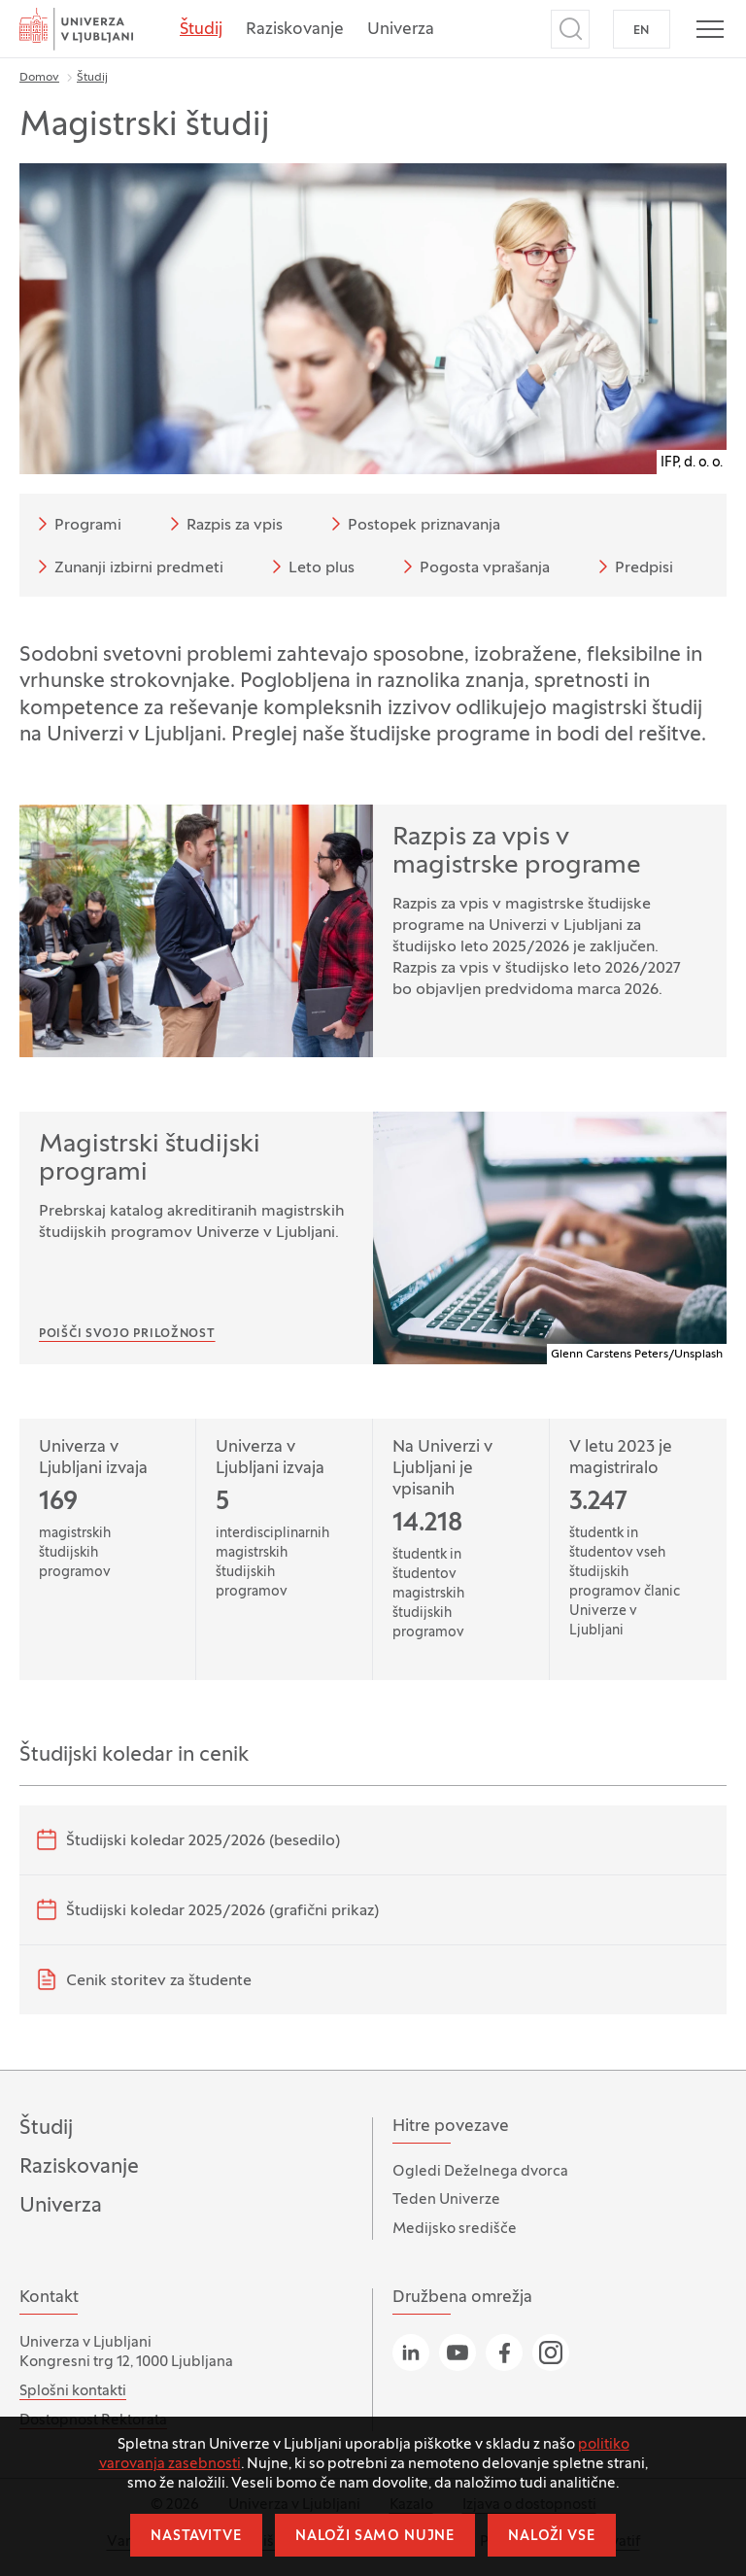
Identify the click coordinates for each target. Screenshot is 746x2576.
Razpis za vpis (223, 523)
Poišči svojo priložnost (127, 1334)
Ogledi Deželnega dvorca (480, 2172)
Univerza (400, 30)
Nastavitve (196, 2536)
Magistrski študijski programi (149, 1159)
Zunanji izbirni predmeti (127, 566)
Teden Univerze (446, 2200)
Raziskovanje (295, 30)
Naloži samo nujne (375, 2536)
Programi (76, 523)
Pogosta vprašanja (473, 566)
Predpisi (632, 566)
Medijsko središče (454, 2229)
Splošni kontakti (72, 2391)
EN (641, 31)
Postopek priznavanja (412, 523)
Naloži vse (551, 2536)
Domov (39, 78)
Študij (201, 30)
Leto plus (310, 566)
